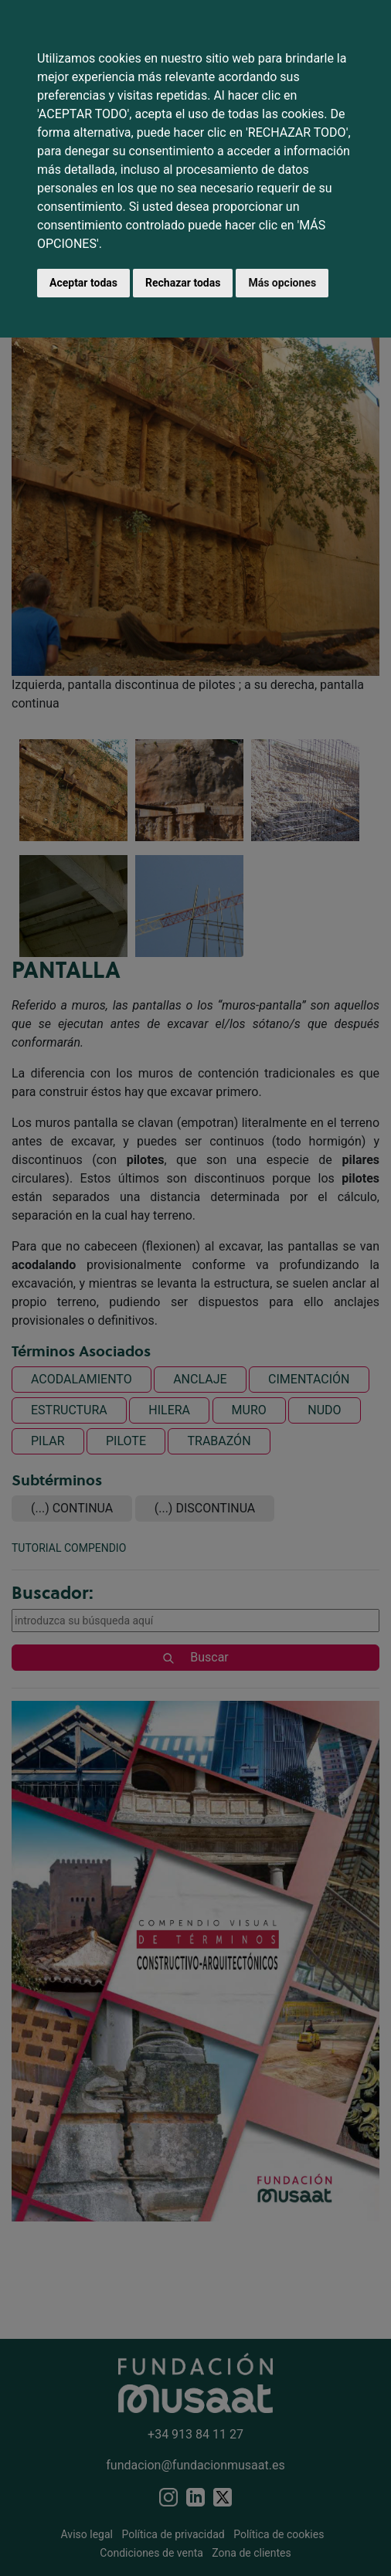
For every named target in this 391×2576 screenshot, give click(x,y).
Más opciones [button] (282, 283)
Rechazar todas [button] (182, 283)
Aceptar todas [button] (83, 283)
